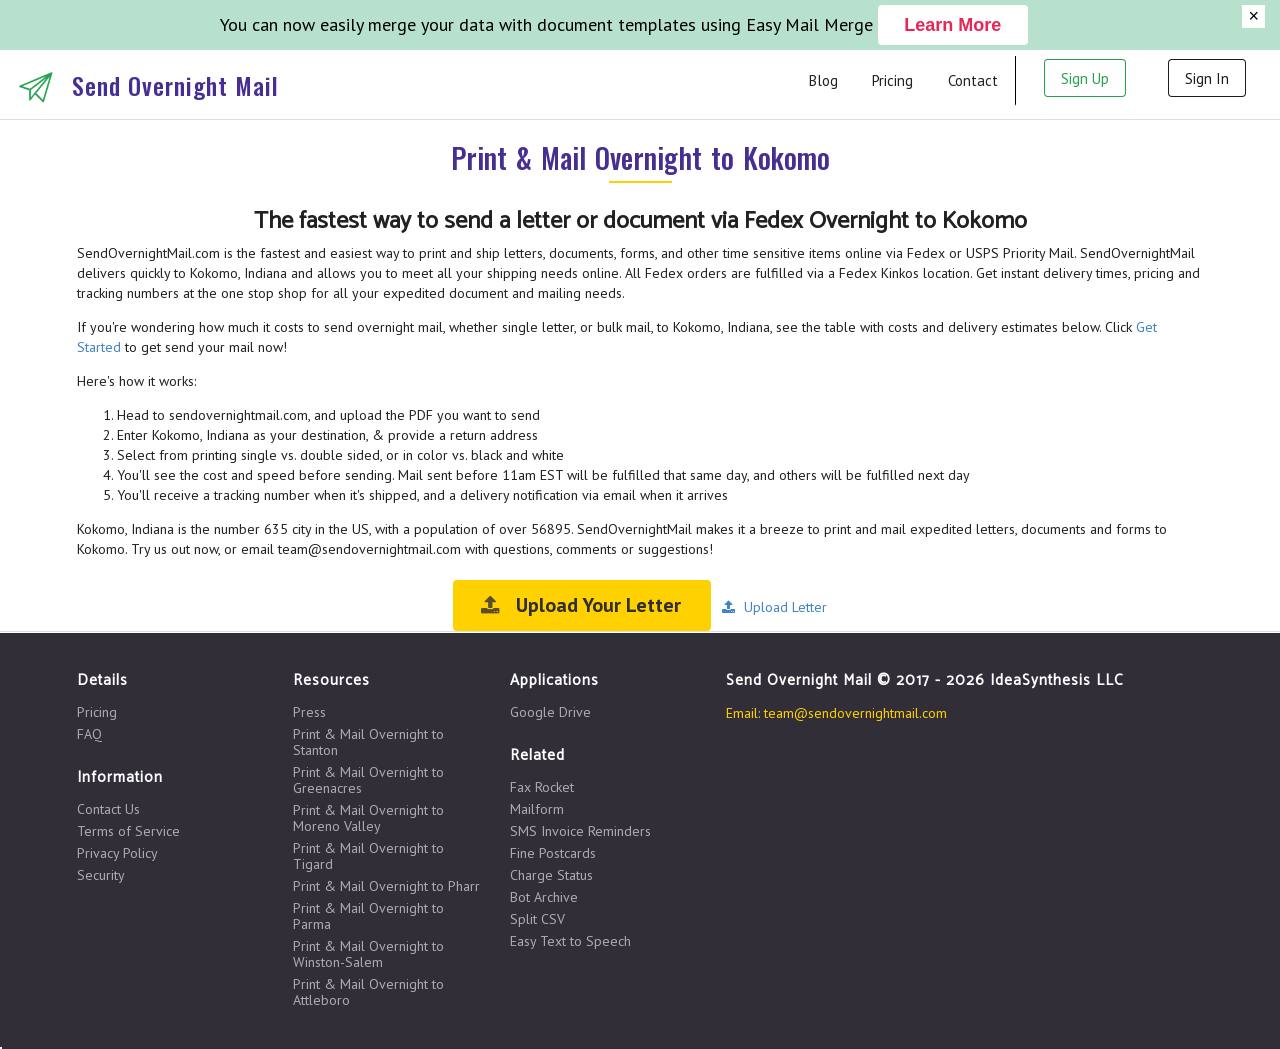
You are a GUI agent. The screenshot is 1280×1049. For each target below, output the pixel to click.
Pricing (892, 80)
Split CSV (537, 919)
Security (101, 874)
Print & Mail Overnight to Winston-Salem (368, 954)
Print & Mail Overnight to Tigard (368, 856)
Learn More (952, 25)
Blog (823, 80)
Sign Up (1085, 78)
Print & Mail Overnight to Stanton (368, 742)
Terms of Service (128, 831)
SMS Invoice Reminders (580, 831)
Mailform (537, 809)
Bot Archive (544, 897)
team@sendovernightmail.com (855, 713)
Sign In (1207, 78)
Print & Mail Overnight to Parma (368, 916)
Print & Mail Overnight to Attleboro (368, 991)
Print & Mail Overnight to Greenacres (368, 780)
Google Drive (550, 712)
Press (309, 712)
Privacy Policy (117, 853)
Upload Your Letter (580, 605)
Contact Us (108, 809)
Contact (973, 80)
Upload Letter (773, 607)
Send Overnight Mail (175, 85)
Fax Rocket (542, 787)
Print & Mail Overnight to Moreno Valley (368, 818)
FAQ (89, 733)
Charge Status (551, 875)
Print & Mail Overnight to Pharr (386, 886)
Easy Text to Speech (570, 940)
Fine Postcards (553, 853)
